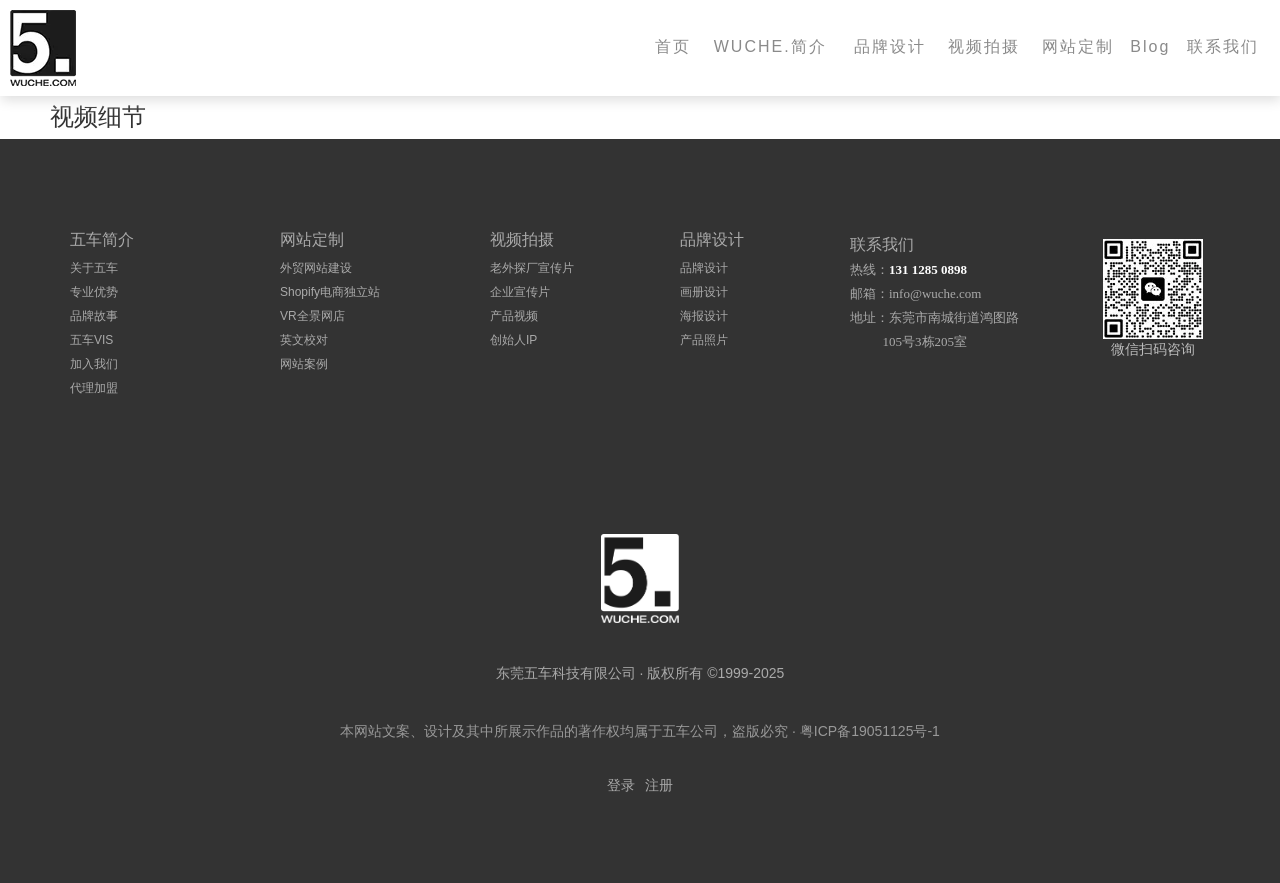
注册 (659, 785)
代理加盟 (94, 388)
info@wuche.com (935, 293)
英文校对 (304, 340)
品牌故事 (94, 316)
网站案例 (304, 364)
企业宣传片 (520, 292)
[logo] (639, 578)
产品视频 (514, 316)
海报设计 (704, 316)
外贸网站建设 (316, 268)
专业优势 (94, 292)
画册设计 (704, 292)
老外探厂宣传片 (532, 268)
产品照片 (704, 340)
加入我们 (94, 364)
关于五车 (94, 268)
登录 (621, 785)
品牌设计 (704, 268)
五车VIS (91, 340)
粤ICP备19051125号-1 (870, 731)
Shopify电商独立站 (330, 292)
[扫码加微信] (1153, 289)
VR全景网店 (312, 316)
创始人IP (513, 340)
